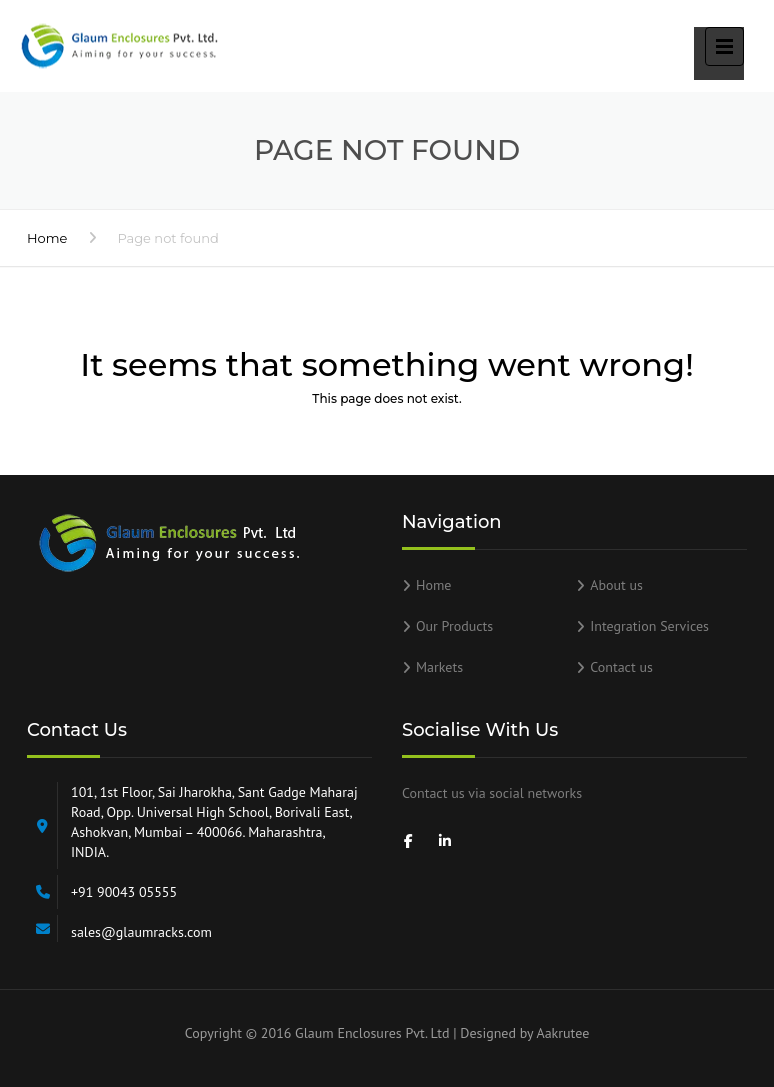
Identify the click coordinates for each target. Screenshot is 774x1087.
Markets (439, 667)
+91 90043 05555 (124, 892)
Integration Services (649, 626)
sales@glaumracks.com (141, 932)
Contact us (621, 667)
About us (616, 585)
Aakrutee (562, 1033)
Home (47, 238)
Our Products (454, 626)
